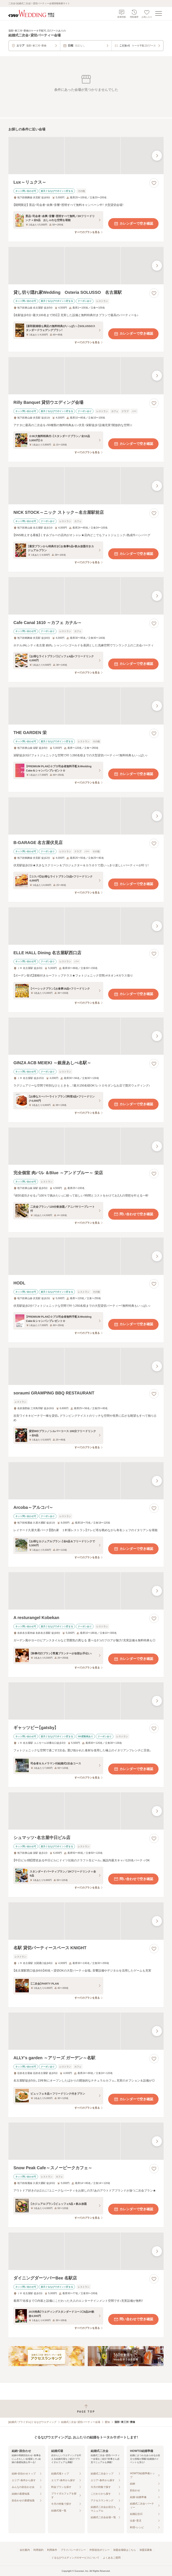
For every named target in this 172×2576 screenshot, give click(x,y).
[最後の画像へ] (157, 156)
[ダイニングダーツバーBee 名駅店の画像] (86, 2251)
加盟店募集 (145, 2549)
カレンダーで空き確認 (133, 223)
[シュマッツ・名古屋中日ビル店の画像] (86, 1811)
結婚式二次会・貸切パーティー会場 (80, 2422)
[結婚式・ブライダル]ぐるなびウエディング (32, 2422)
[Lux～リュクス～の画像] (86, 155)
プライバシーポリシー (73, 2549)
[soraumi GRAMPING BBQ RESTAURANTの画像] (86, 1366)
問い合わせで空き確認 (133, 1214)
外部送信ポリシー (99, 2549)
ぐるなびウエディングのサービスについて (75, 2557)
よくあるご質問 (112, 2557)
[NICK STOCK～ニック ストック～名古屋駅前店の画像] (86, 485)
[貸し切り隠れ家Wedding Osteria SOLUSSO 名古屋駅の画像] (86, 265)
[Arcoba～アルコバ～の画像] (86, 1480)
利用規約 (38, 2549)
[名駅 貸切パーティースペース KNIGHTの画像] (86, 1921)
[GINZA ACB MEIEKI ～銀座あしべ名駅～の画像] (86, 1036)
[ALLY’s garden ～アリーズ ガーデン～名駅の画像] (86, 2031)
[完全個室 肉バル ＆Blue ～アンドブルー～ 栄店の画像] (86, 1146)
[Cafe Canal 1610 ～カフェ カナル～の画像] (86, 595)
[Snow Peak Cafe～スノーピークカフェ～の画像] (86, 2141)
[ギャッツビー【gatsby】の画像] (86, 1701)
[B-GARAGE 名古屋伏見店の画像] (86, 816)
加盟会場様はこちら (124, 2549)
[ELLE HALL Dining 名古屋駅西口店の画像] (86, 926)
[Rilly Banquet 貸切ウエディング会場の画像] (86, 375)
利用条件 (52, 2549)
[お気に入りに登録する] (154, 183)
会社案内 (25, 2549)
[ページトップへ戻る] (86, 2409)
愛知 (107, 2422)
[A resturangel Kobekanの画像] (86, 1590)
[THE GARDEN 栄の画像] (86, 706)
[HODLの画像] (86, 1256)
